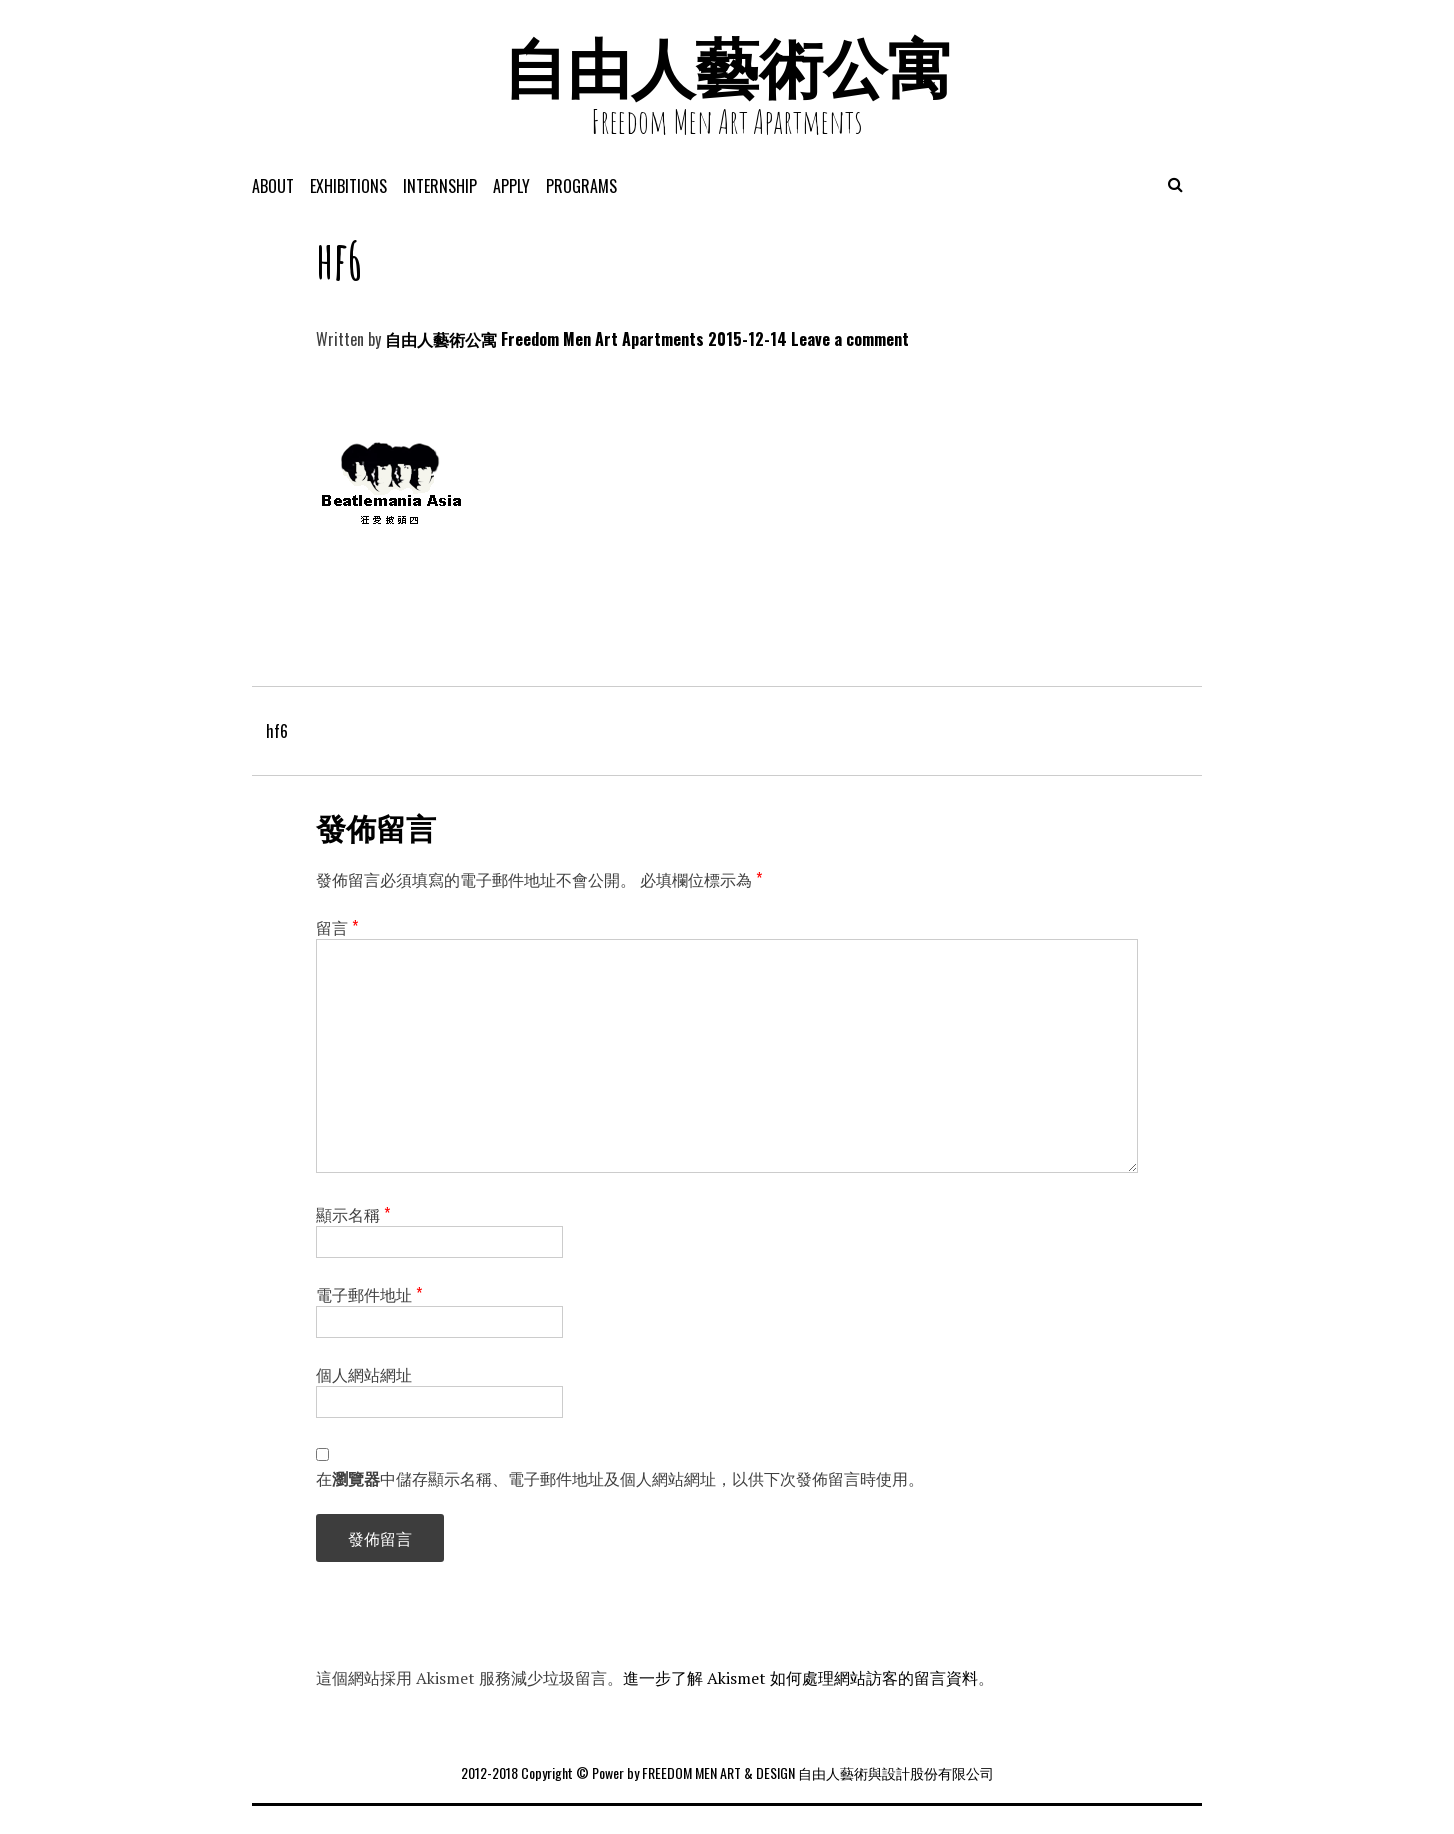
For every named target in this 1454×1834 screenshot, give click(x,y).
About (273, 186)
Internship (440, 186)
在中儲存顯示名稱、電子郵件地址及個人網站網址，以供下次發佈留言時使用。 (620, 1478)
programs (581, 186)
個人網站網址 (364, 1374)
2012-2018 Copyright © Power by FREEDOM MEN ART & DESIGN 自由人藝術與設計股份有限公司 (727, 1772)
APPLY (511, 186)
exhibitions (348, 186)
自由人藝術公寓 (727, 67)
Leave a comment (850, 339)
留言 (337, 927)
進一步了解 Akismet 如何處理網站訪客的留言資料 (800, 1678)
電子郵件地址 (369, 1294)
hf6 (277, 731)
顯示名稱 (353, 1214)
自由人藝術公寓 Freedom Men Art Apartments (544, 339)
